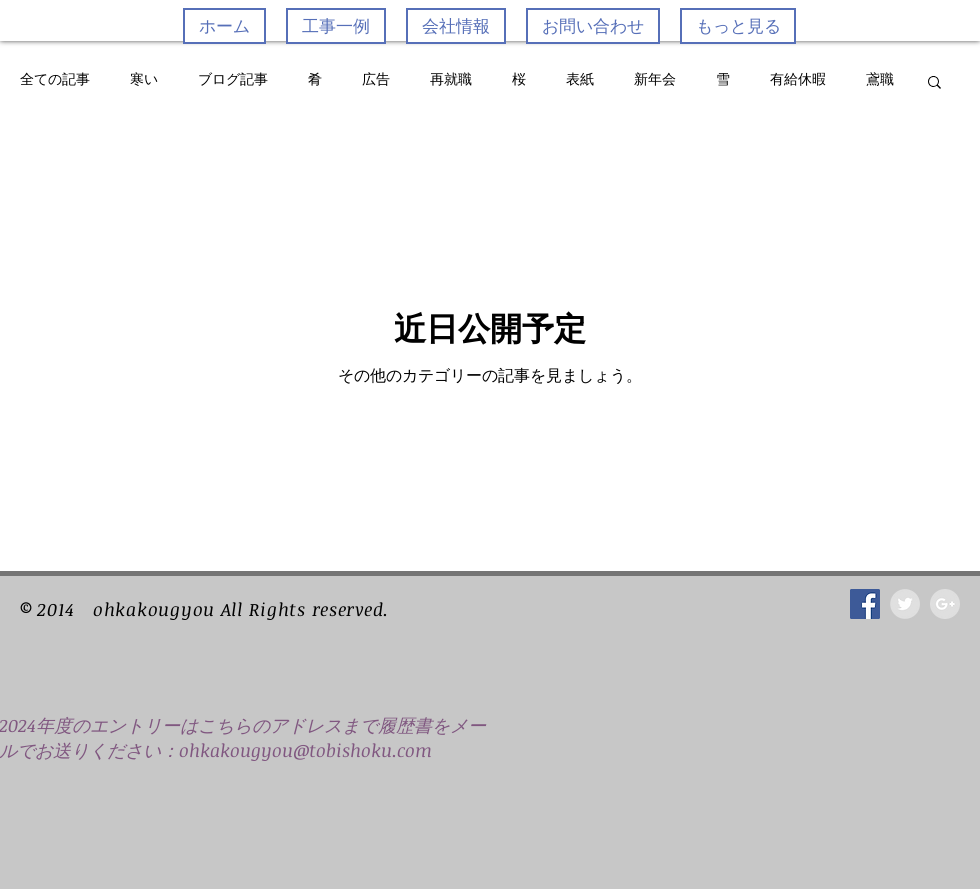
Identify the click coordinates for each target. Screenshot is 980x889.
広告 (376, 80)
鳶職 (880, 80)
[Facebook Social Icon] (865, 604)
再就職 (451, 80)
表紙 (580, 80)
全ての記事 (55, 80)
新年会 (655, 80)
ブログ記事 (233, 80)
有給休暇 (798, 80)
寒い (144, 80)
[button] (934, 83)
